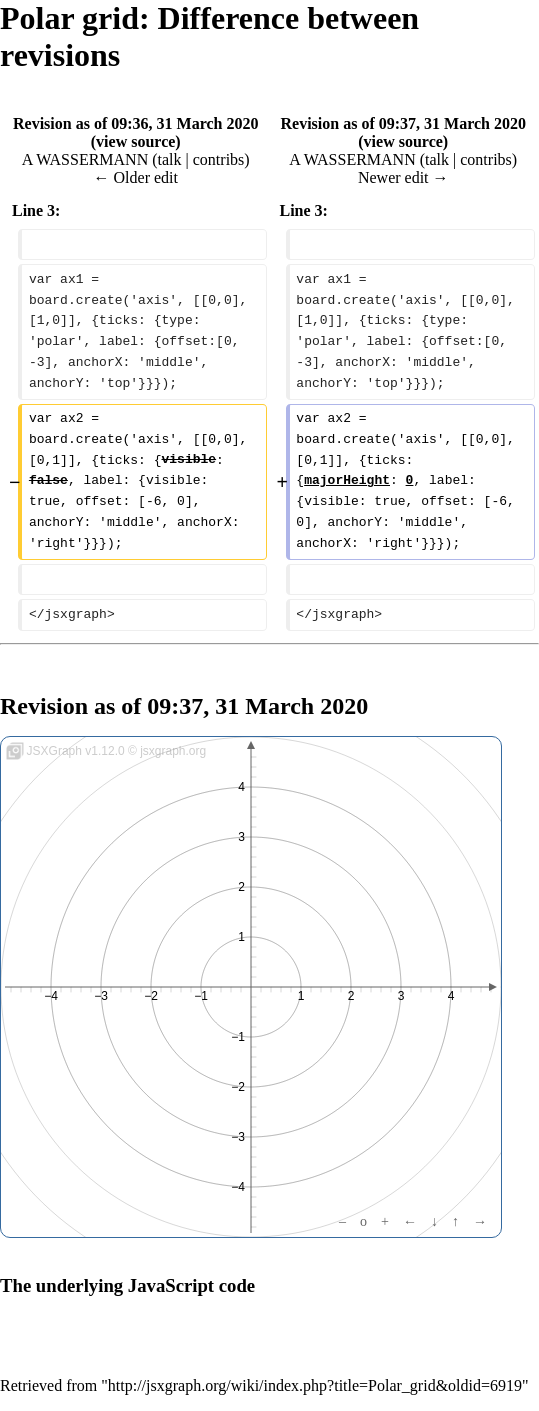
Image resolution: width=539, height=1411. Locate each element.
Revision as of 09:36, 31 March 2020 (135, 123)
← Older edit (136, 177)
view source (135, 141)
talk (170, 159)
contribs (219, 159)
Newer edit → (403, 177)
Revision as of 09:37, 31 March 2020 (403, 123)
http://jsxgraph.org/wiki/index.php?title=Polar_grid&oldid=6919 (315, 1385)
